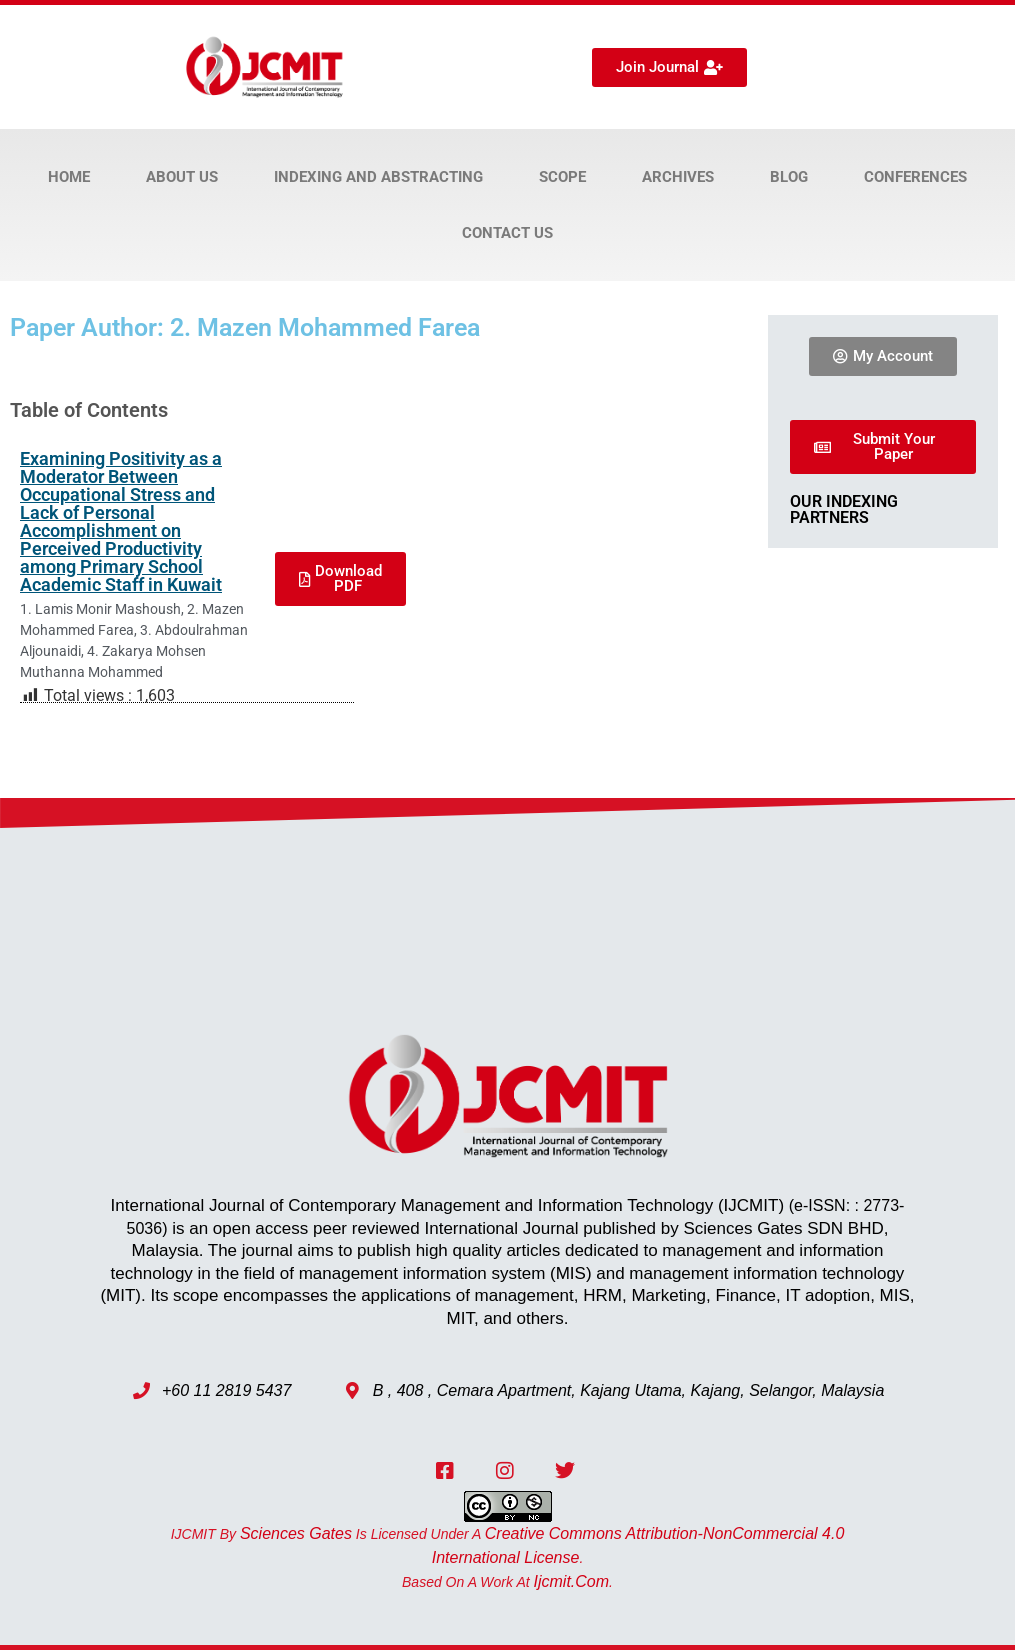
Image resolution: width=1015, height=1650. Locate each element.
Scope (562, 177)
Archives (678, 177)
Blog (789, 177)
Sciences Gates (296, 1533)
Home (69, 177)
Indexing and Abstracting (378, 177)
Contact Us (507, 233)
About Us (182, 177)
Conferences (915, 177)
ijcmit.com (572, 1581)
